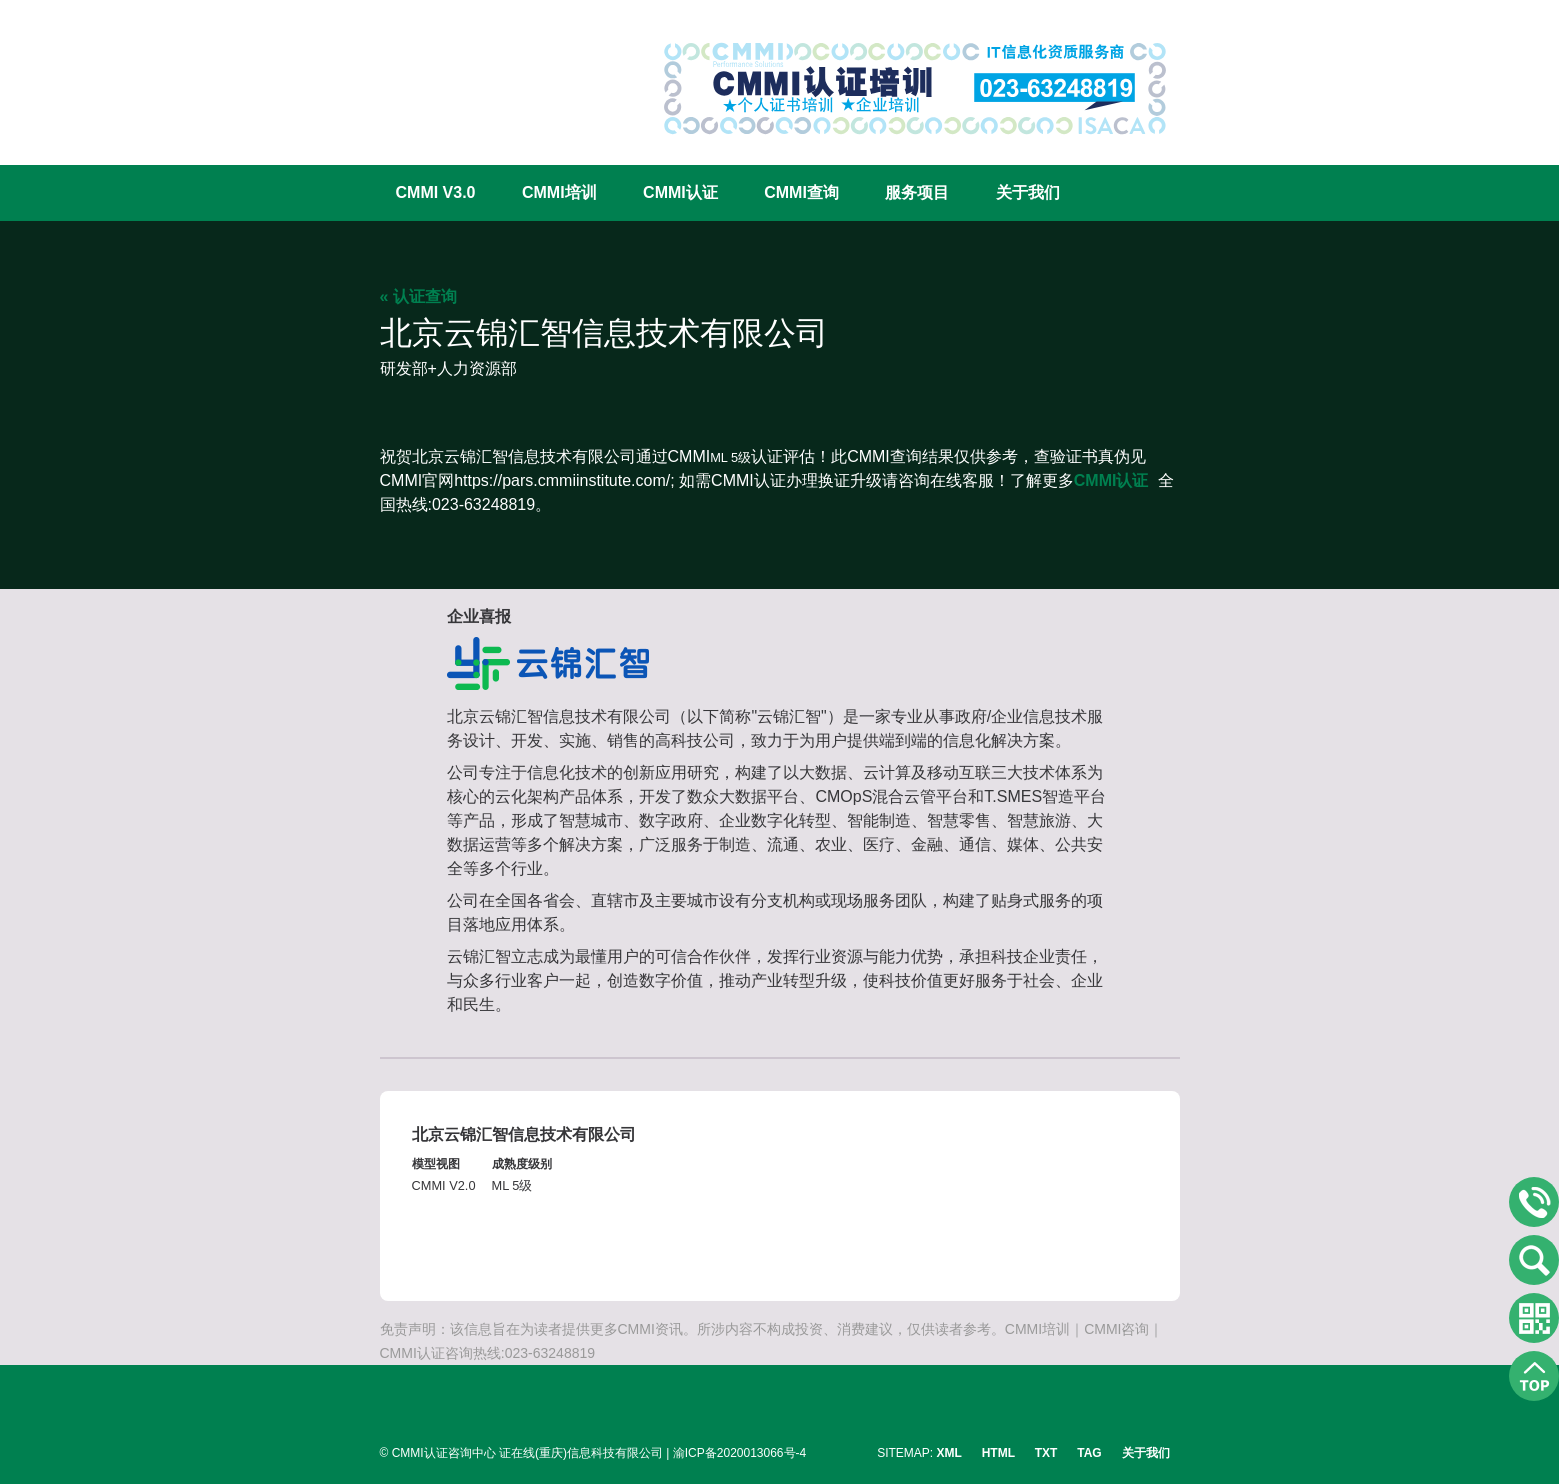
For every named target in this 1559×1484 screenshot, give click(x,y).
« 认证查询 (418, 296)
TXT (1046, 1453)
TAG (1089, 1453)
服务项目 (917, 192)
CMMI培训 (559, 192)
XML (949, 1453)
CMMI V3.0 (436, 192)
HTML (998, 1453)
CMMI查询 (801, 192)
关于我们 (1028, 192)
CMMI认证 (680, 192)
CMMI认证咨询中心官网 (445, 72)
